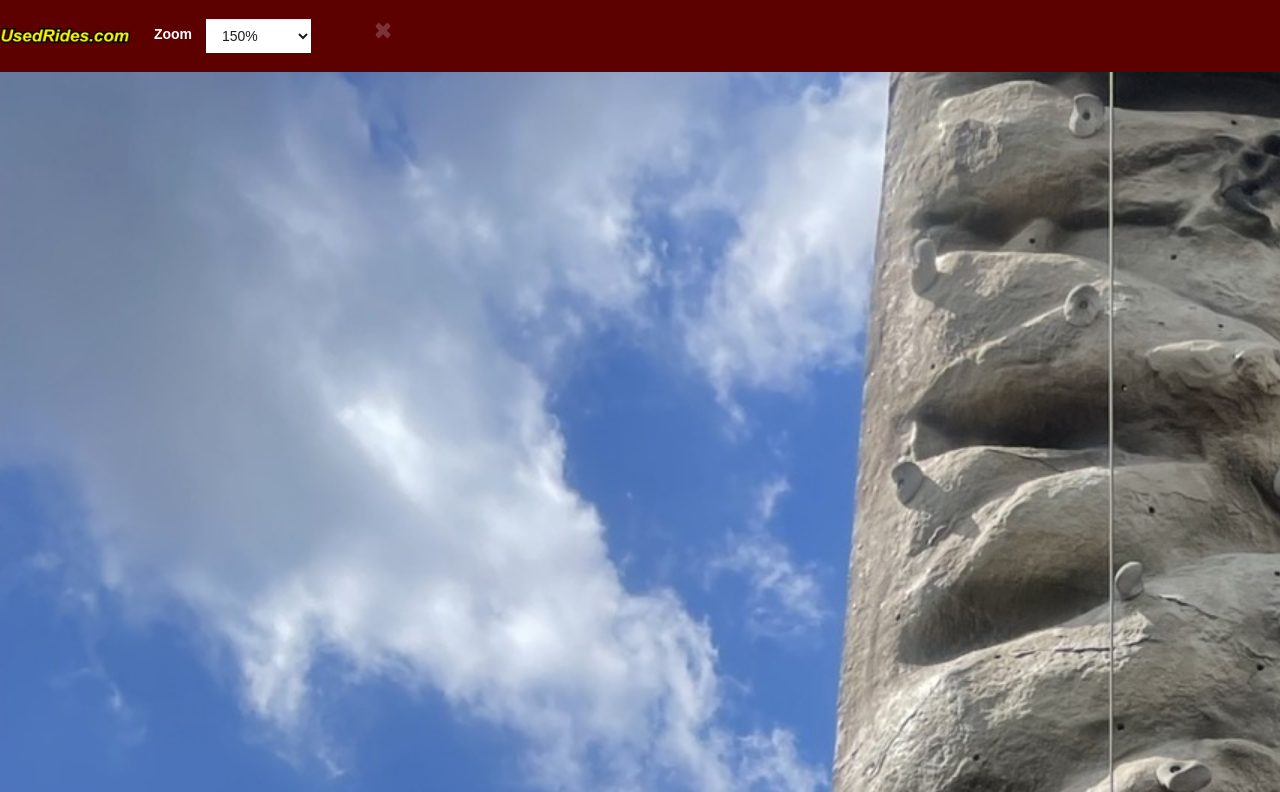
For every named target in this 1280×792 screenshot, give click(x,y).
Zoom (96, 34)
